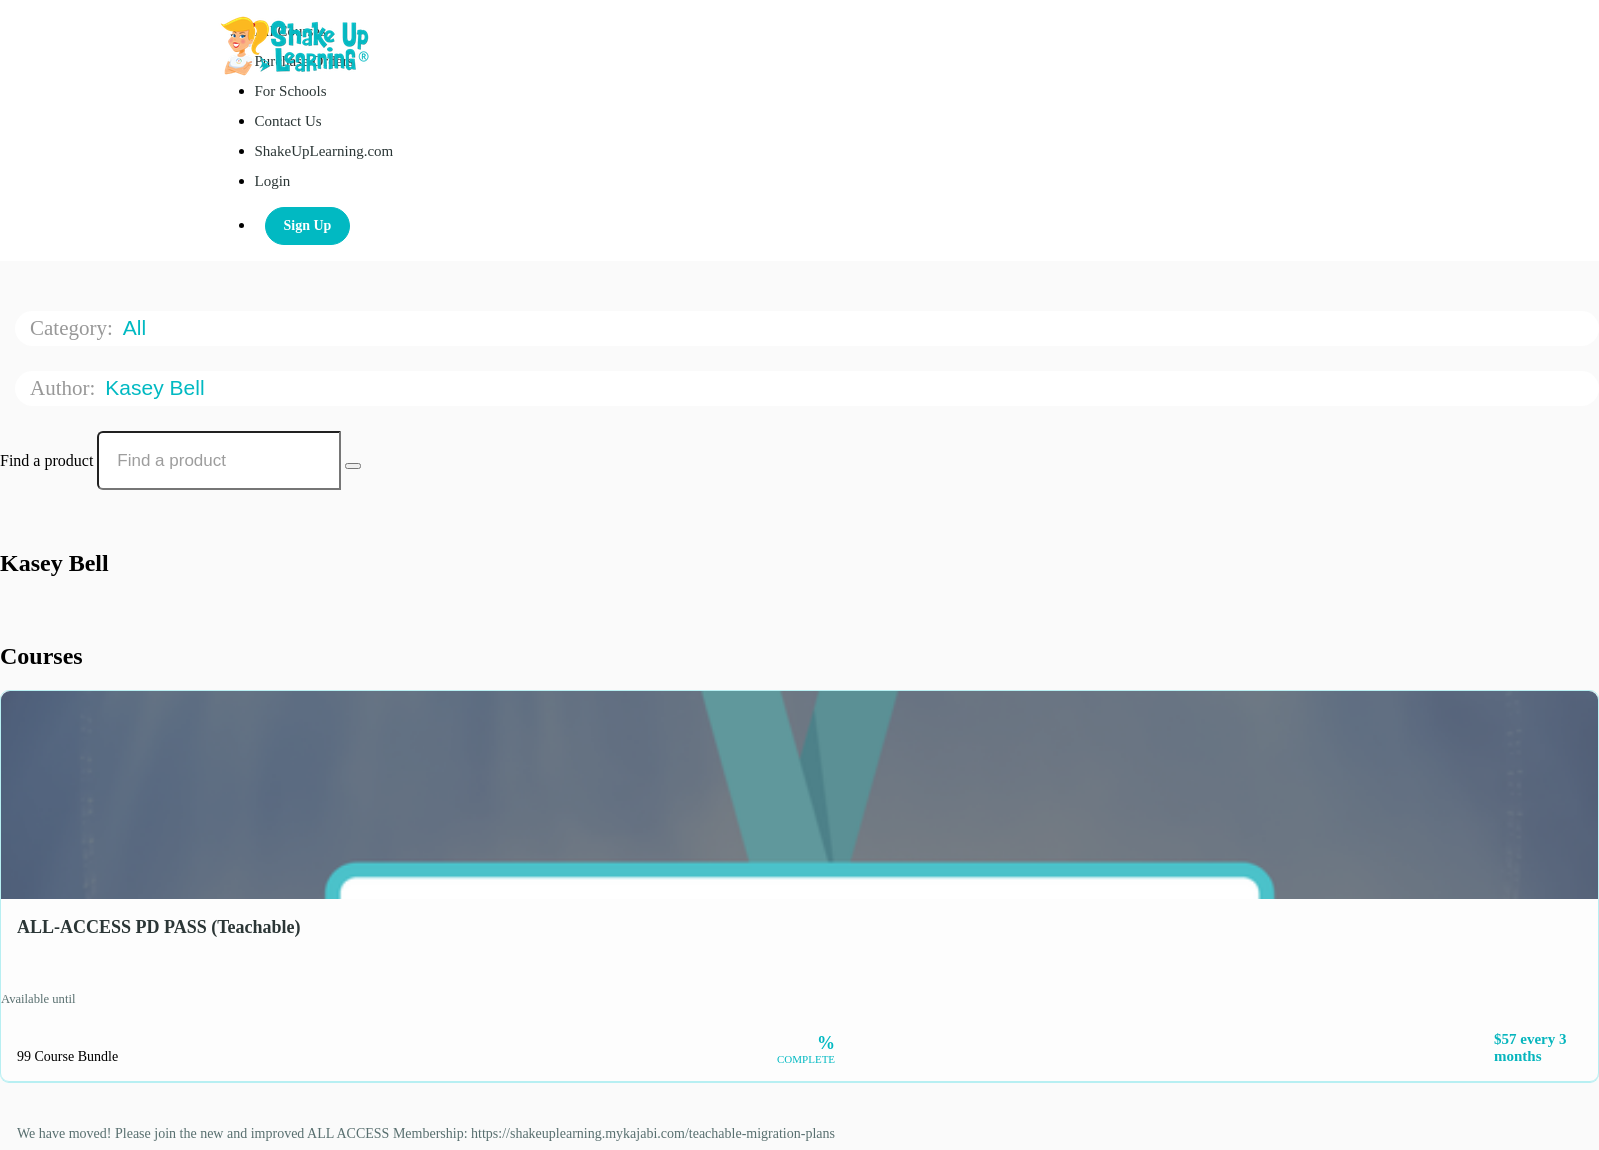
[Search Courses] (353, 466)
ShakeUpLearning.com (324, 151)
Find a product (46, 460)
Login (273, 181)
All (137, 327)
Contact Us (288, 121)
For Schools (291, 91)
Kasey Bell (157, 387)
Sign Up (308, 225)
